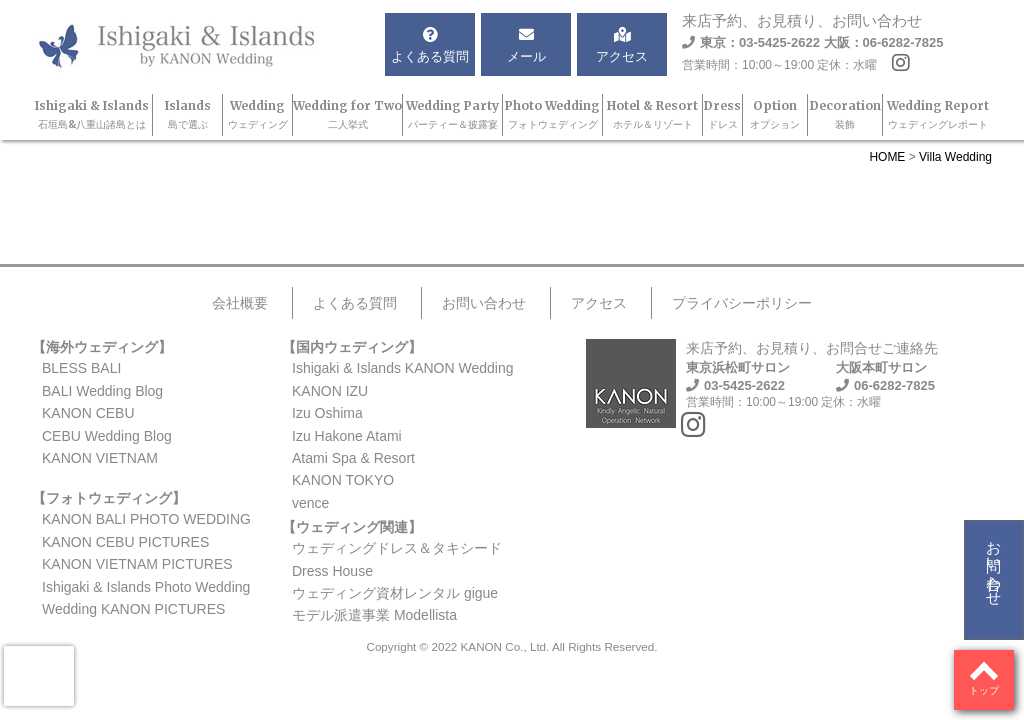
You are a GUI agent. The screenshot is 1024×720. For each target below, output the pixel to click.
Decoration (845, 114)
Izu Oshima (327, 413)
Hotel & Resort (652, 114)
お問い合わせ (994, 565)
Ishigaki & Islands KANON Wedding (403, 368)
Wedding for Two (347, 114)
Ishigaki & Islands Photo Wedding (146, 587)
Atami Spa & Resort (353, 458)
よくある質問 (355, 303)
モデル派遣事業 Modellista (374, 615)
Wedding (258, 114)
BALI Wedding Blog (102, 391)
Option (775, 114)
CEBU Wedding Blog (107, 436)
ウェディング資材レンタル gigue (395, 593)
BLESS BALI (81, 368)
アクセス (599, 303)
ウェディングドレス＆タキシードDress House (397, 559)
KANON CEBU (88, 413)
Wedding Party (452, 114)
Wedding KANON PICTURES (133, 609)
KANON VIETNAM (100, 458)
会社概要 (240, 303)
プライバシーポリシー (742, 303)
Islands (188, 114)
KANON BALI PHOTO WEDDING (146, 519)
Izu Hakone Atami (347, 436)
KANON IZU (330, 391)
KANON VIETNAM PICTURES (137, 564)
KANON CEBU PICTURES (125, 542)
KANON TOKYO (343, 480)
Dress (722, 114)
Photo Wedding (552, 114)
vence (310, 503)
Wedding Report (938, 114)
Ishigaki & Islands (92, 114)
